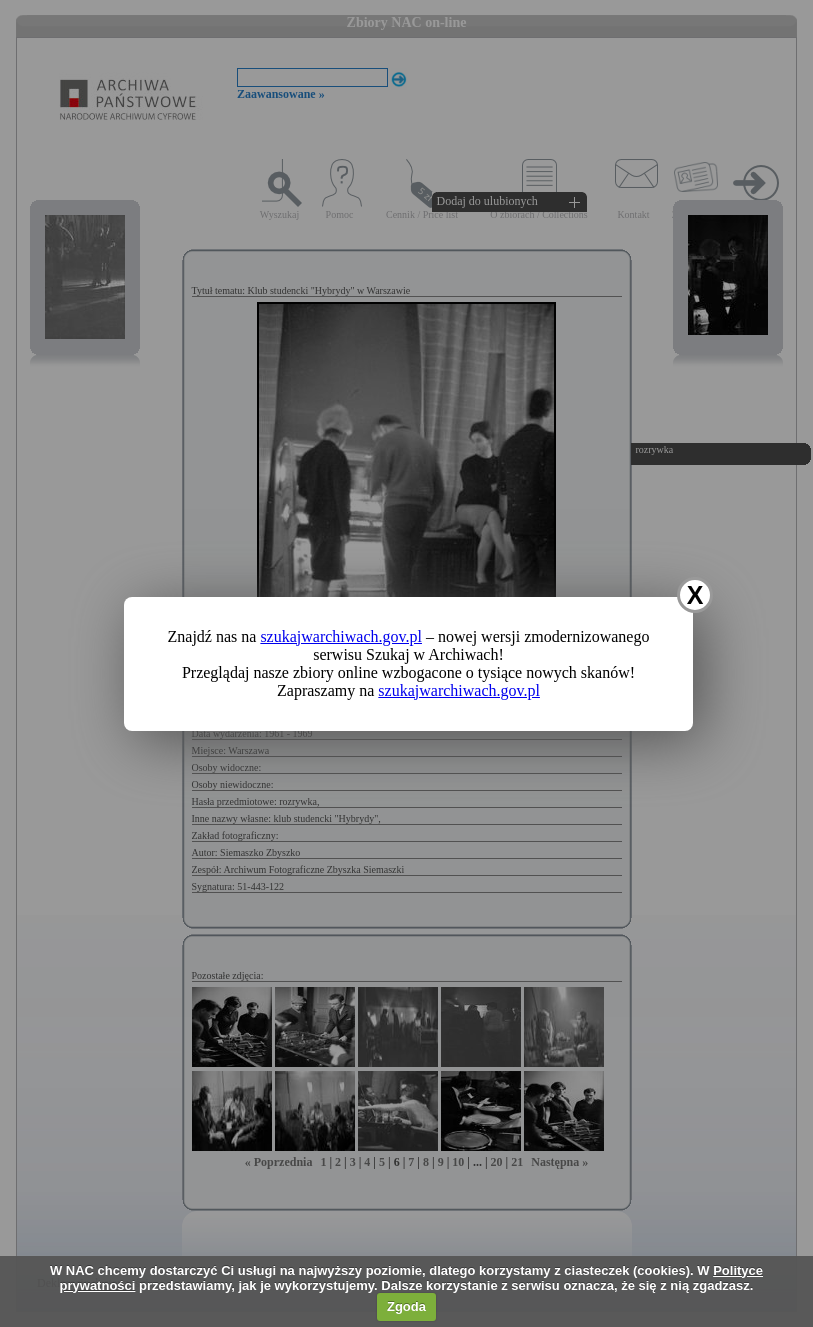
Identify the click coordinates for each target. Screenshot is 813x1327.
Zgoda (406, 1306)
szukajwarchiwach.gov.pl (341, 636)
